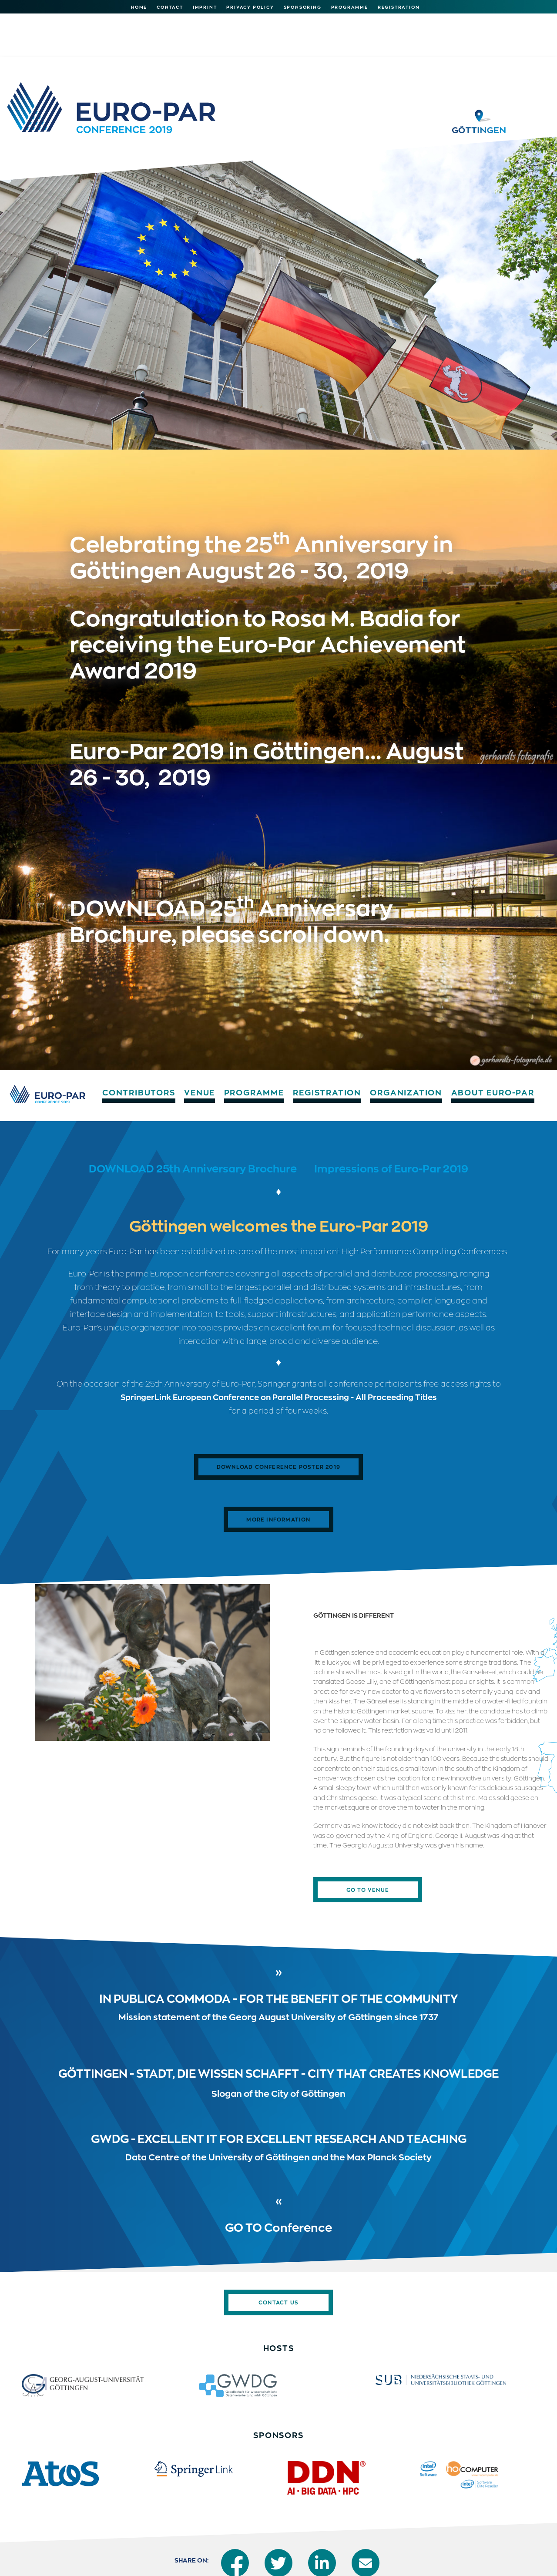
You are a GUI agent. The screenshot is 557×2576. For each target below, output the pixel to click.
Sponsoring (303, 7)
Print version (437, 2560)
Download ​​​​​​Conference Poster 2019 (278, 1416)
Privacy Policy (250, 7)
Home (139, 7)
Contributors (145, 16)
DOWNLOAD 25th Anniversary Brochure (193, 1117)
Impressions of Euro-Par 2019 (391, 1117)
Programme (349, 7)
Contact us (278, 2251)
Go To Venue (367, 1839)
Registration (399, 7)
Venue (208, 16)
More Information (278, 1468)
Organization (420, 16)
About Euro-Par (508, 16)
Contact (170, 7)
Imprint (205, 7)
